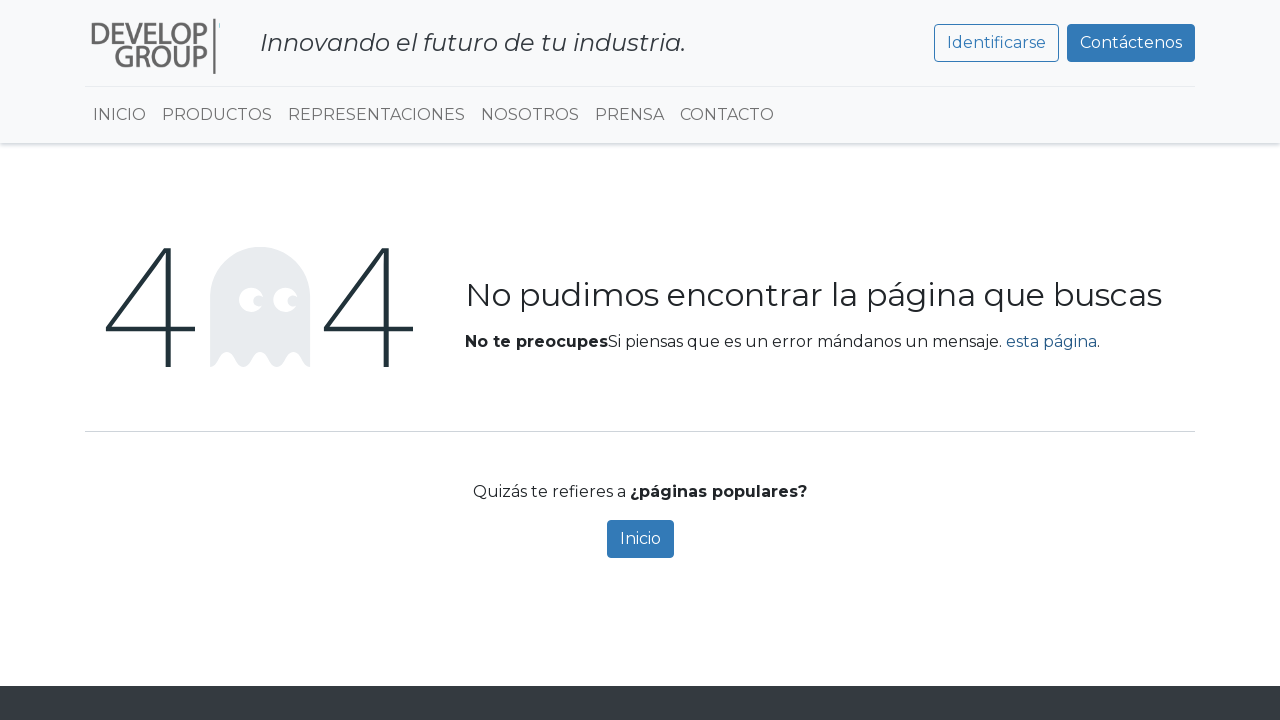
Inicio (640, 538)
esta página (1051, 341)
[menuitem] (119, 115)
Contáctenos (1131, 42)
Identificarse (996, 42)
